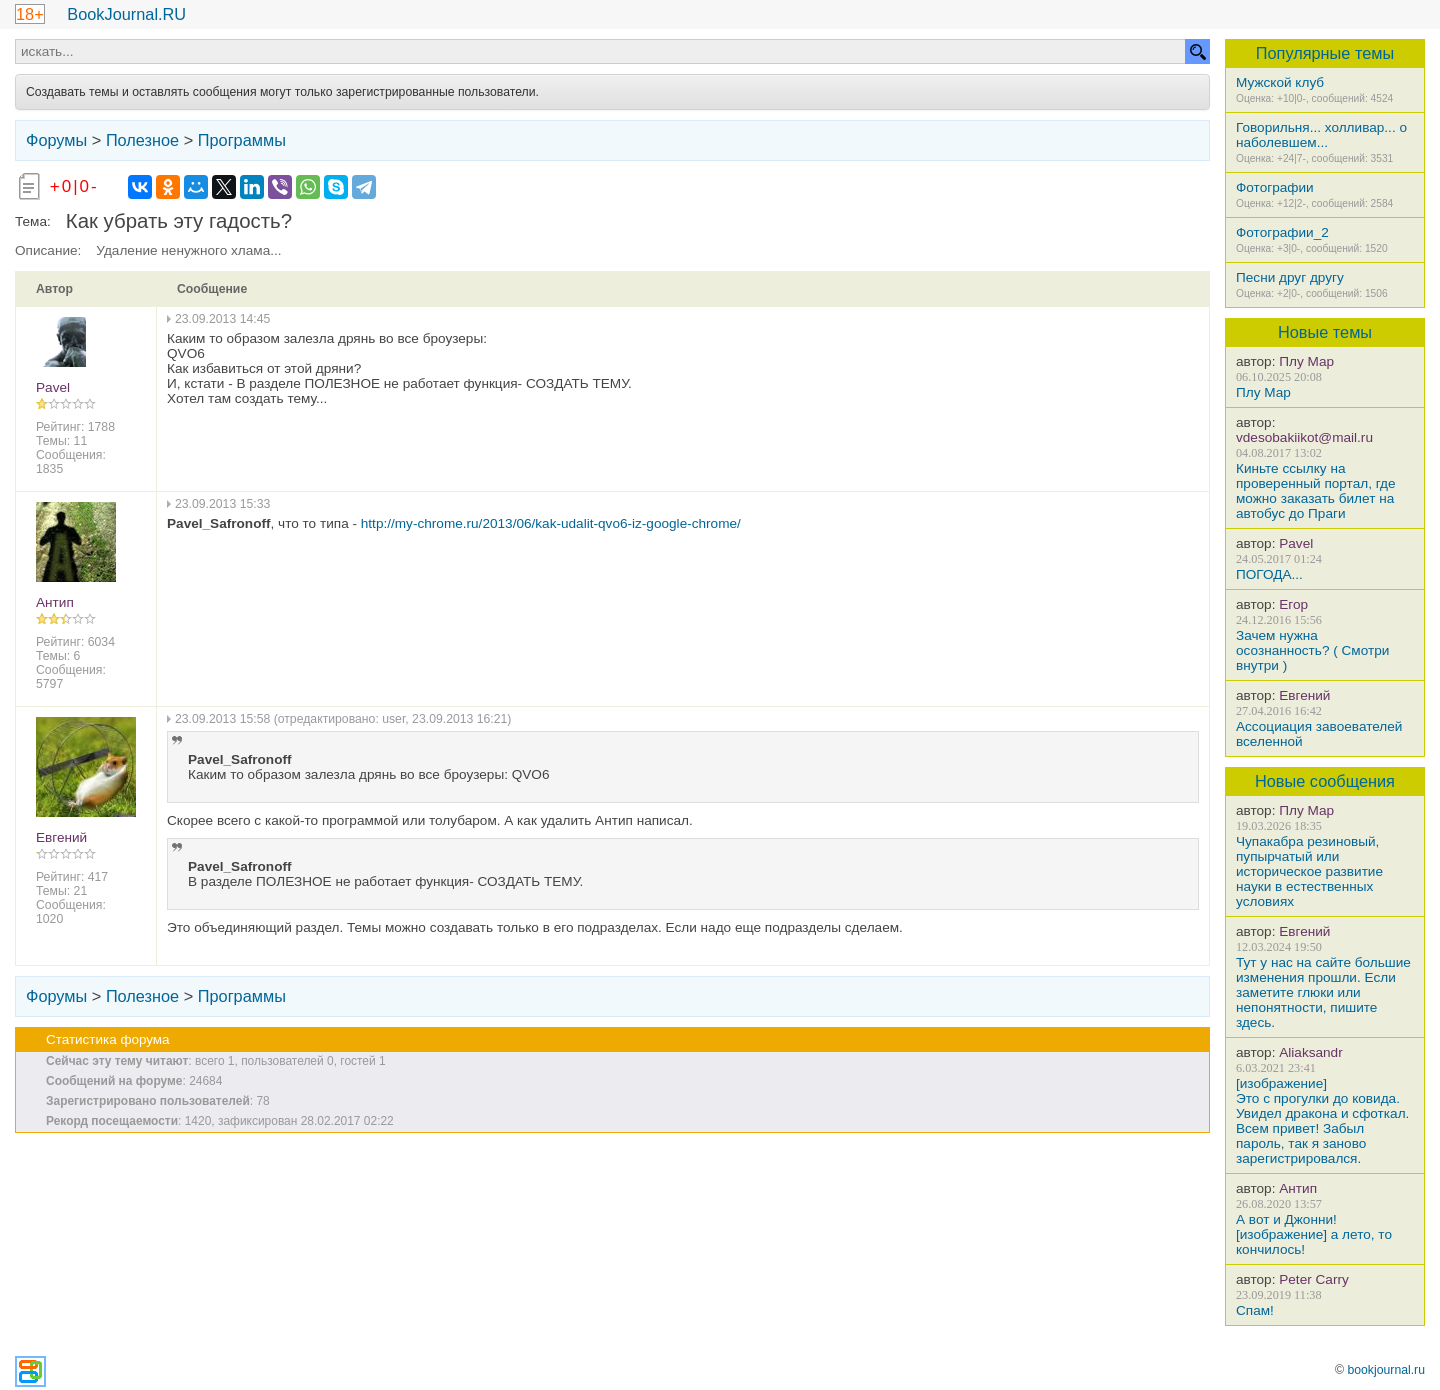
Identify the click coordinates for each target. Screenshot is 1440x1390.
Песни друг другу (1290, 277)
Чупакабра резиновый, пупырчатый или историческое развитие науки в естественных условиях (1309, 871)
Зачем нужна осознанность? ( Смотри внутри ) (1312, 650)
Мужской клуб (1280, 82)
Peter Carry (1314, 1279)
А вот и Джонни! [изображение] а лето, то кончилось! (1314, 1234)
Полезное (142, 140)
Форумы (56, 140)
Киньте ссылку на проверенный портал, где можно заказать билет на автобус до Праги (1316, 491)
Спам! (1255, 1310)
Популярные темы (1325, 53)
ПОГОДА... (1269, 574)
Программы (242, 140)
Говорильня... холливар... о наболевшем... (1321, 135)
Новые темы (1325, 332)
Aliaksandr (1310, 1052)
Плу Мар (1306, 361)
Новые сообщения (1325, 781)
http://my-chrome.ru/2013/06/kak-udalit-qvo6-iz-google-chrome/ (551, 523)
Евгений (1304, 695)
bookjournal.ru (1386, 1370)
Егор (1293, 604)
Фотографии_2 (1282, 232)
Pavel (1296, 543)
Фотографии (1275, 187)
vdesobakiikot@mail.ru (1304, 437)
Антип (1298, 1188)
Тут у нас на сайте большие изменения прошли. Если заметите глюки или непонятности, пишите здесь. (1323, 992)
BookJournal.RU (126, 14)
